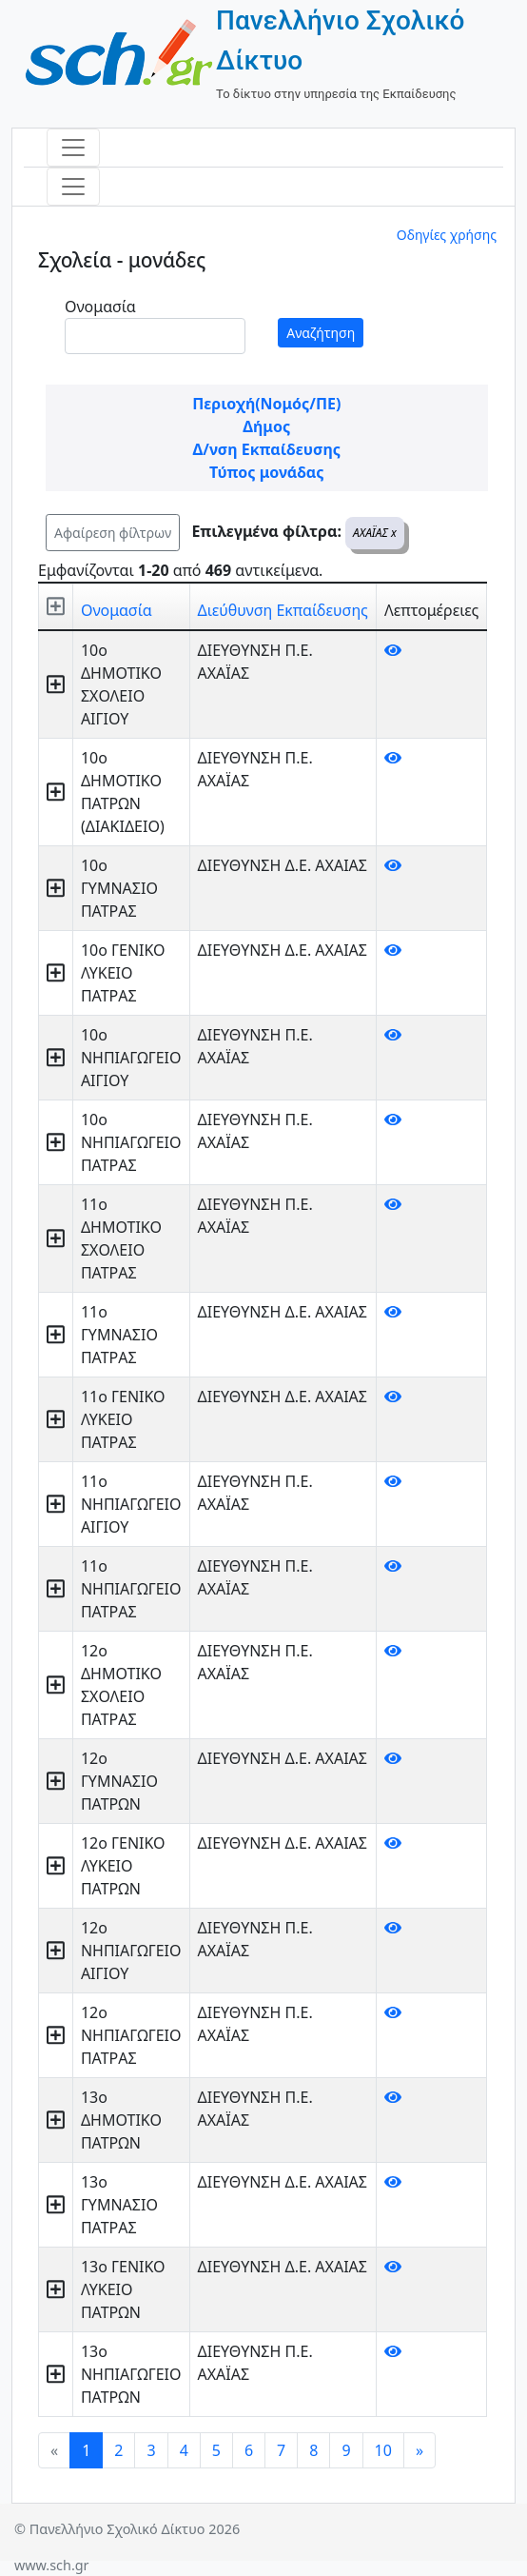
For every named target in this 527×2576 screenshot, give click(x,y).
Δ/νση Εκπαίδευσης (267, 449)
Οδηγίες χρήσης (447, 235)
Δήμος (266, 426)
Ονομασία (100, 306)
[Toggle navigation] (73, 148)
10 (383, 2450)
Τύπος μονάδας (266, 472)
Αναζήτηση (320, 333)
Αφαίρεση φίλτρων (112, 533)
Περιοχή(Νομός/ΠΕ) (266, 403)
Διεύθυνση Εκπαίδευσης (283, 610)
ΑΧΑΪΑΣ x (375, 533)
